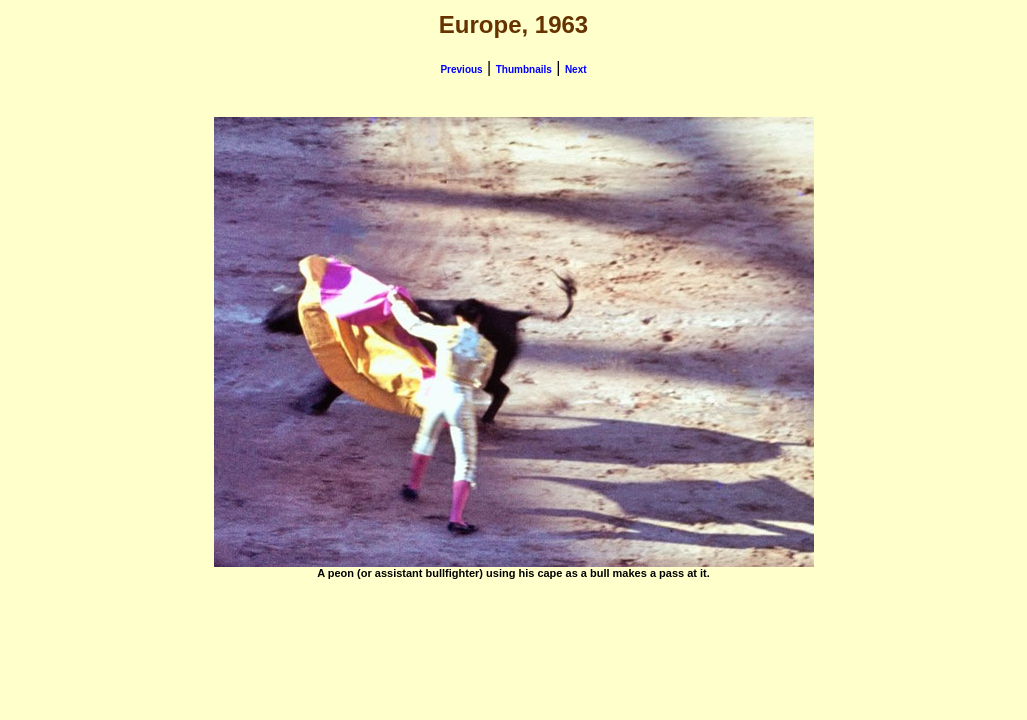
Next (576, 69)
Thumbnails (524, 69)
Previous (461, 69)
